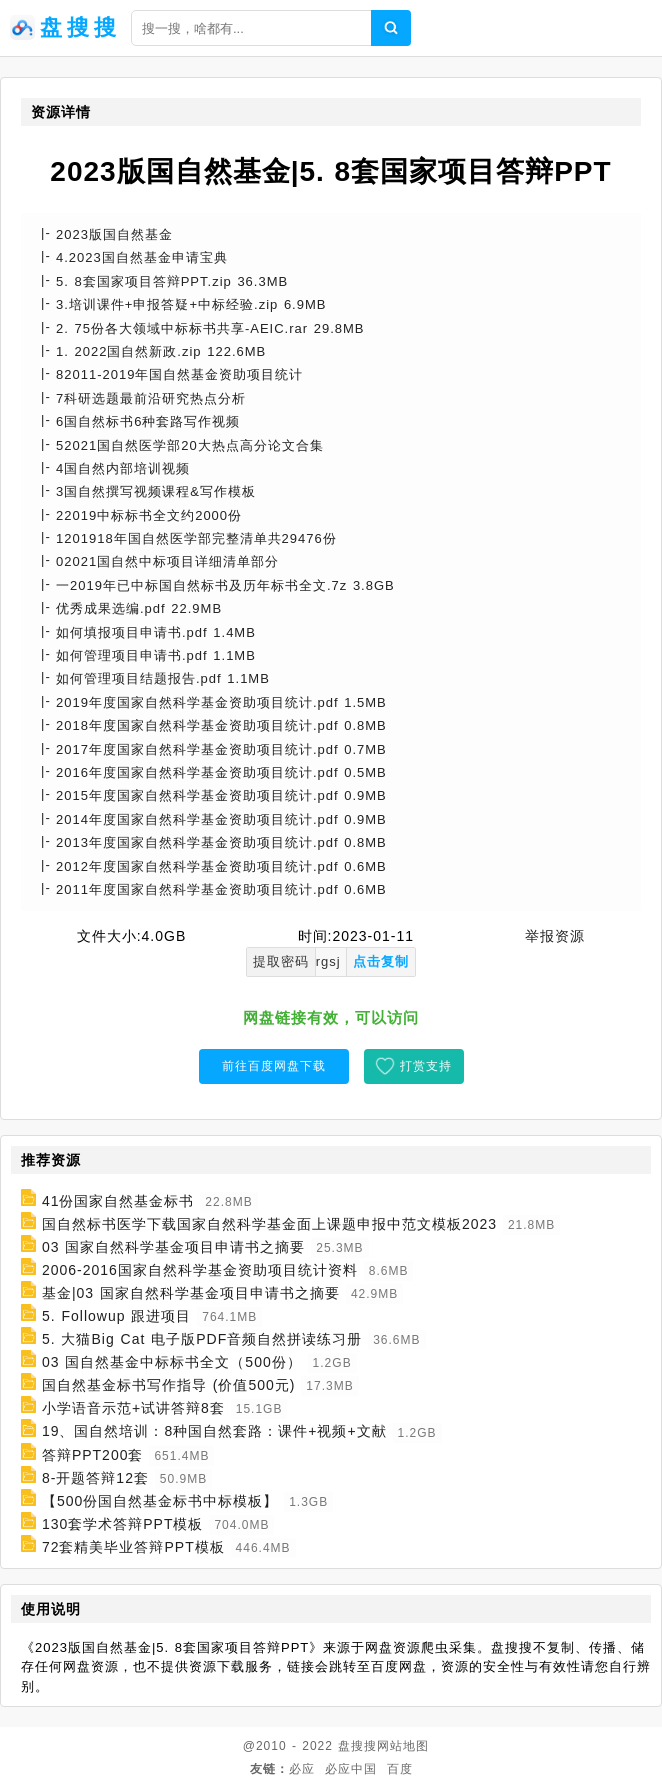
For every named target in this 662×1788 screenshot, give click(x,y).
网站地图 (403, 1746)
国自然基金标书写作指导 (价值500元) (169, 1385)
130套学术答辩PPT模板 (123, 1524)
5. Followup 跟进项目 (116, 1316)
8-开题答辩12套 (95, 1478)
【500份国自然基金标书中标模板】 (160, 1501)
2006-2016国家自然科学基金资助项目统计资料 (200, 1270)
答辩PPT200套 (93, 1455)
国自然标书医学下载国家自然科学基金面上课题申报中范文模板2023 (269, 1224)
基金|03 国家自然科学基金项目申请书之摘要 (191, 1293)
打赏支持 (426, 1066)
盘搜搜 (357, 1746)
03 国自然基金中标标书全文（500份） (172, 1362)
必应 (302, 1769)
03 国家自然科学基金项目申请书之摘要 (173, 1247)
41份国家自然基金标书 (118, 1201)
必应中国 (351, 1769)
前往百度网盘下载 (274, 1066)
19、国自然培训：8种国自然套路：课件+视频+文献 (214, 1432)
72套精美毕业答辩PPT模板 (133, 1547)
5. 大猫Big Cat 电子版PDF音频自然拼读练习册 (202, 1339)
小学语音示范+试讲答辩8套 (133, 1408)
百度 (400, 1769)
